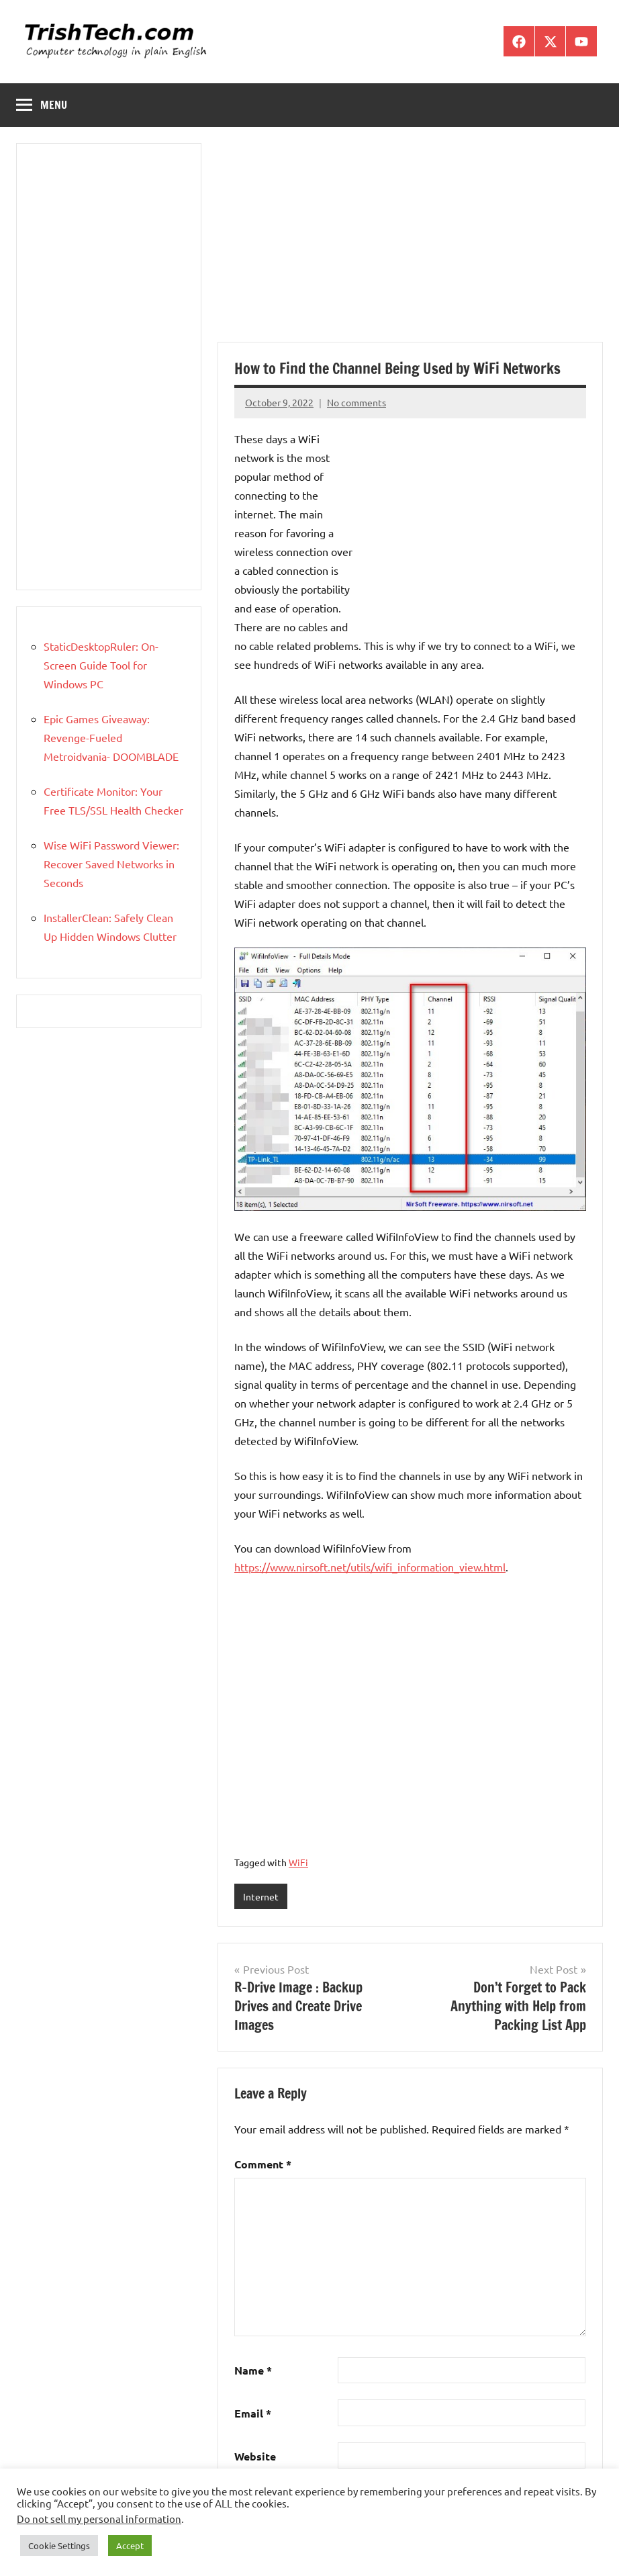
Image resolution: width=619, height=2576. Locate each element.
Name (253, 2370)
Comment (262, 2164)
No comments (356, 402)
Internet (261, 1896)
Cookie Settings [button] (59, 2545)
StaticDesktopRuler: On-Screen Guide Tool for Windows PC (101, 664)
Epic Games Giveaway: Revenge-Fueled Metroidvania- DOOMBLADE (111, 737)
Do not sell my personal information (99, 2518)
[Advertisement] (410, 242)
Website (255, 2456)
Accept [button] (130, 2545)
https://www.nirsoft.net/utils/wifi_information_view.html (370, 1566)
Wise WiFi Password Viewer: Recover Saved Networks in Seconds (111, 863)
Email (252, 2413)
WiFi (298, 1862)
